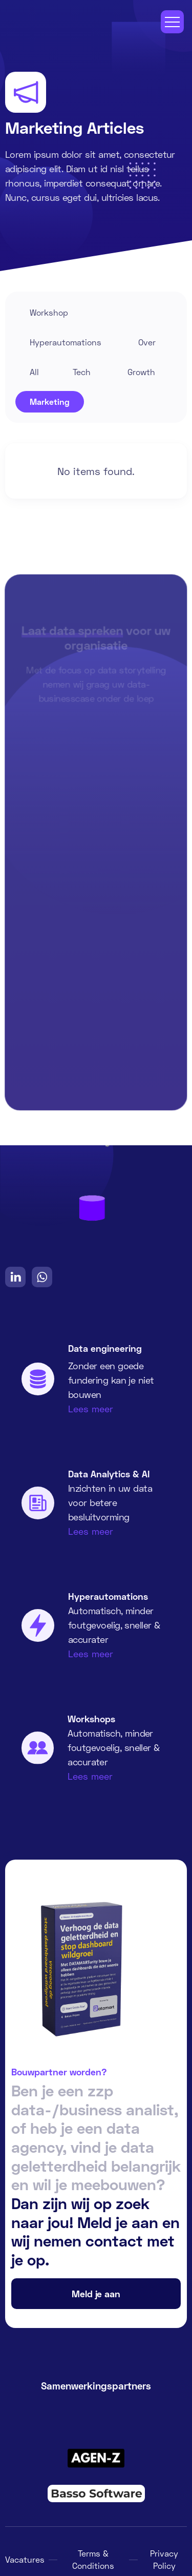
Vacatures (25, 2559)
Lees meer (90, 1408)
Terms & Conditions (93, 2559)
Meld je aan (96, 2293)
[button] (172, 21)
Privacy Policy (164, 2559)
